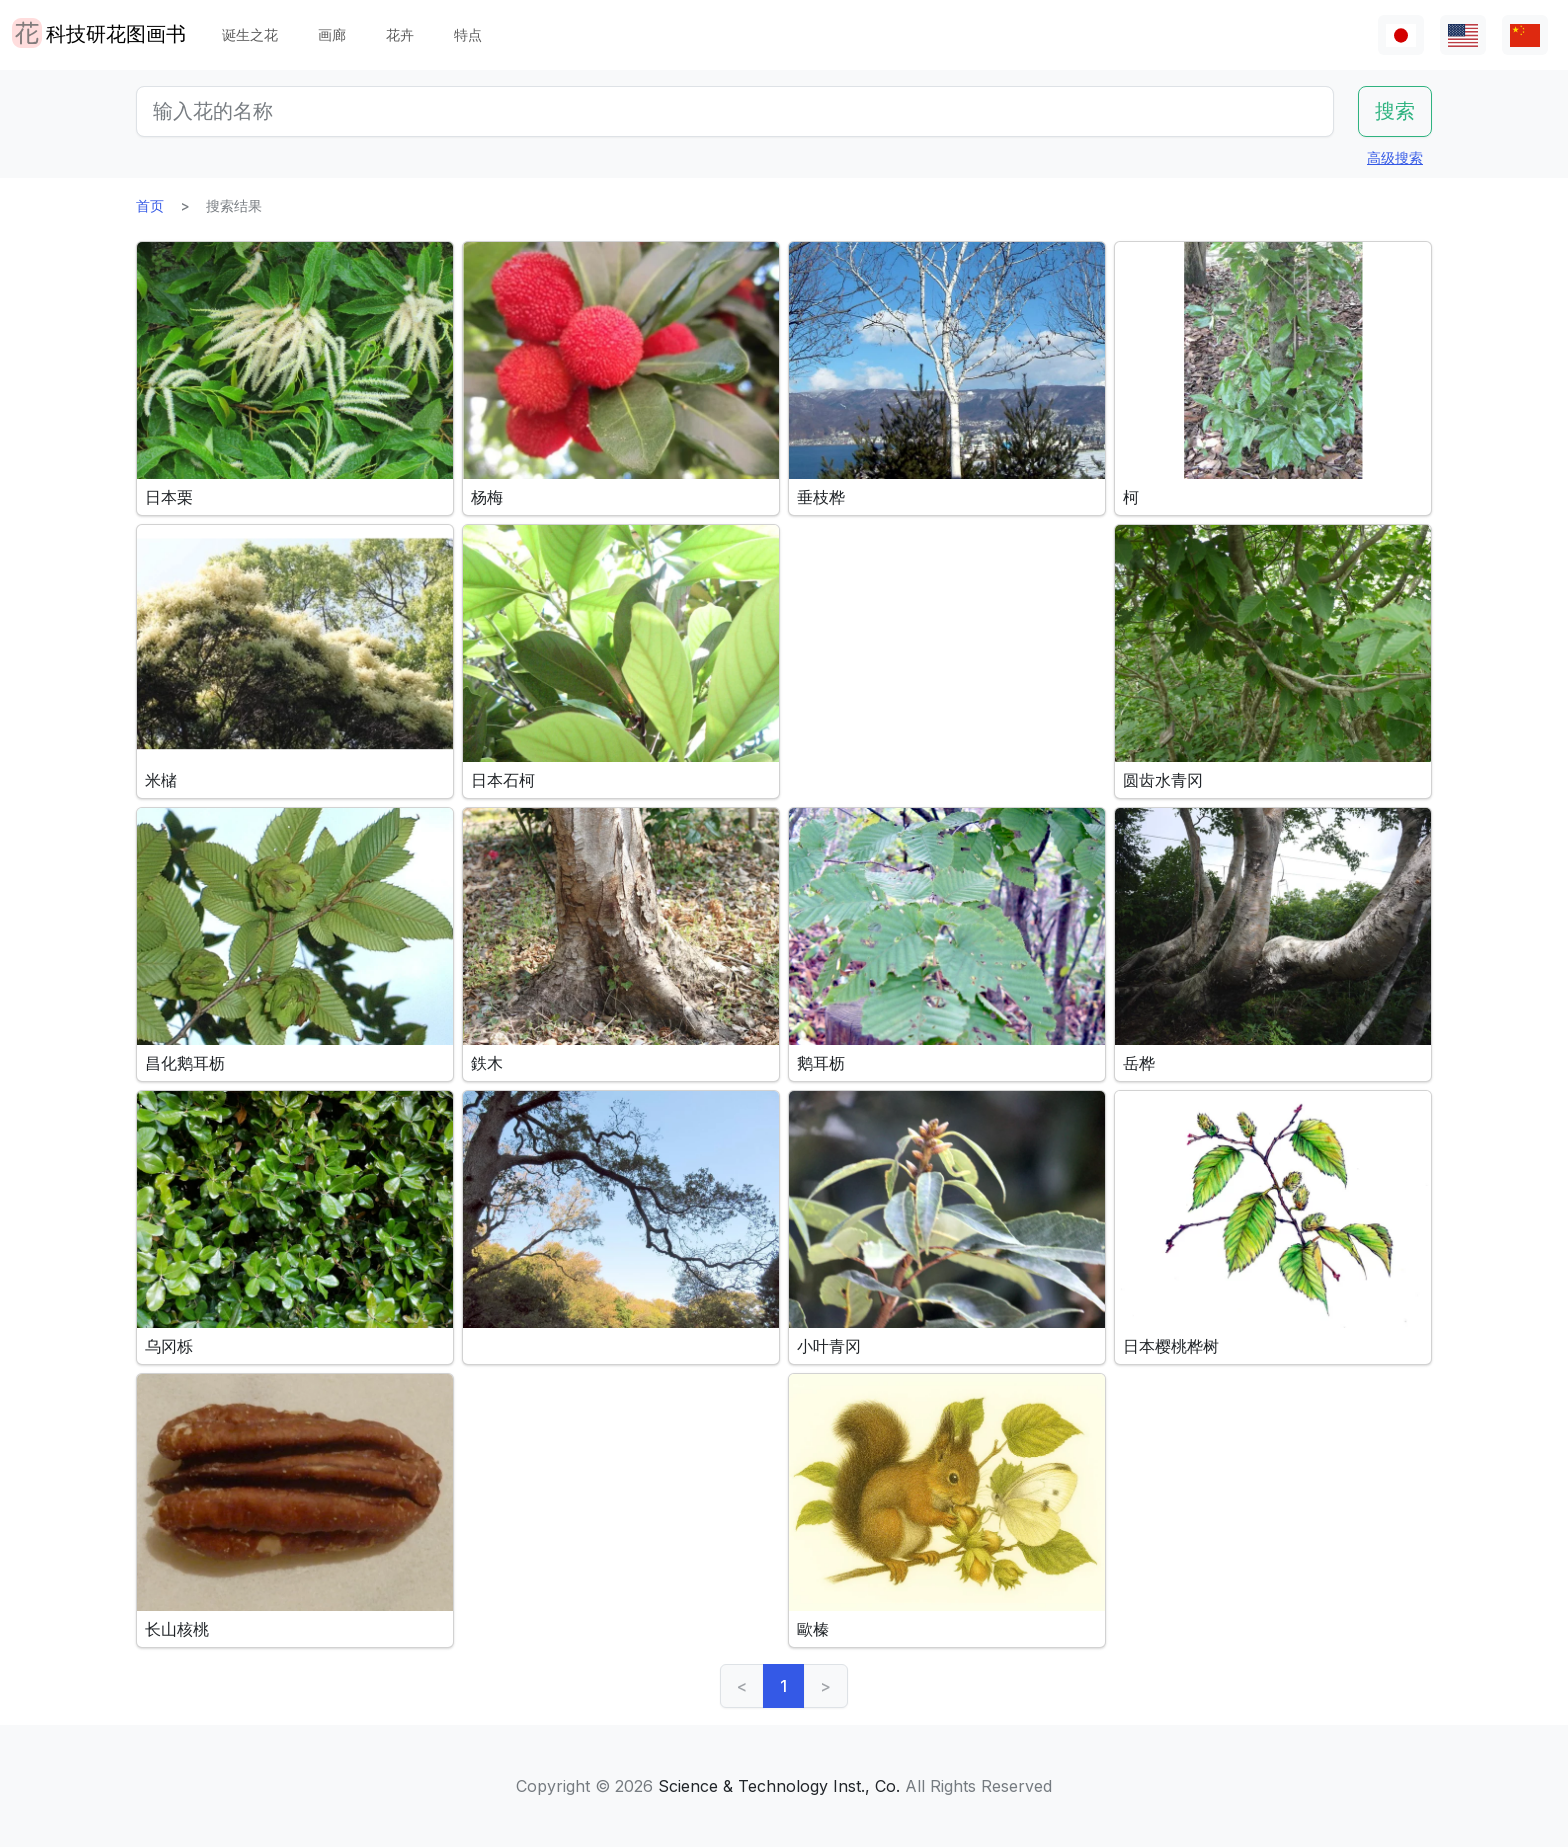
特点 (468, 34)
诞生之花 (250, 34)
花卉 (400, 34)
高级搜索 (1395, 157)
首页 (150, 205)
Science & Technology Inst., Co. (779, 1786)
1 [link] (783, 1686)
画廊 (332, 34)
